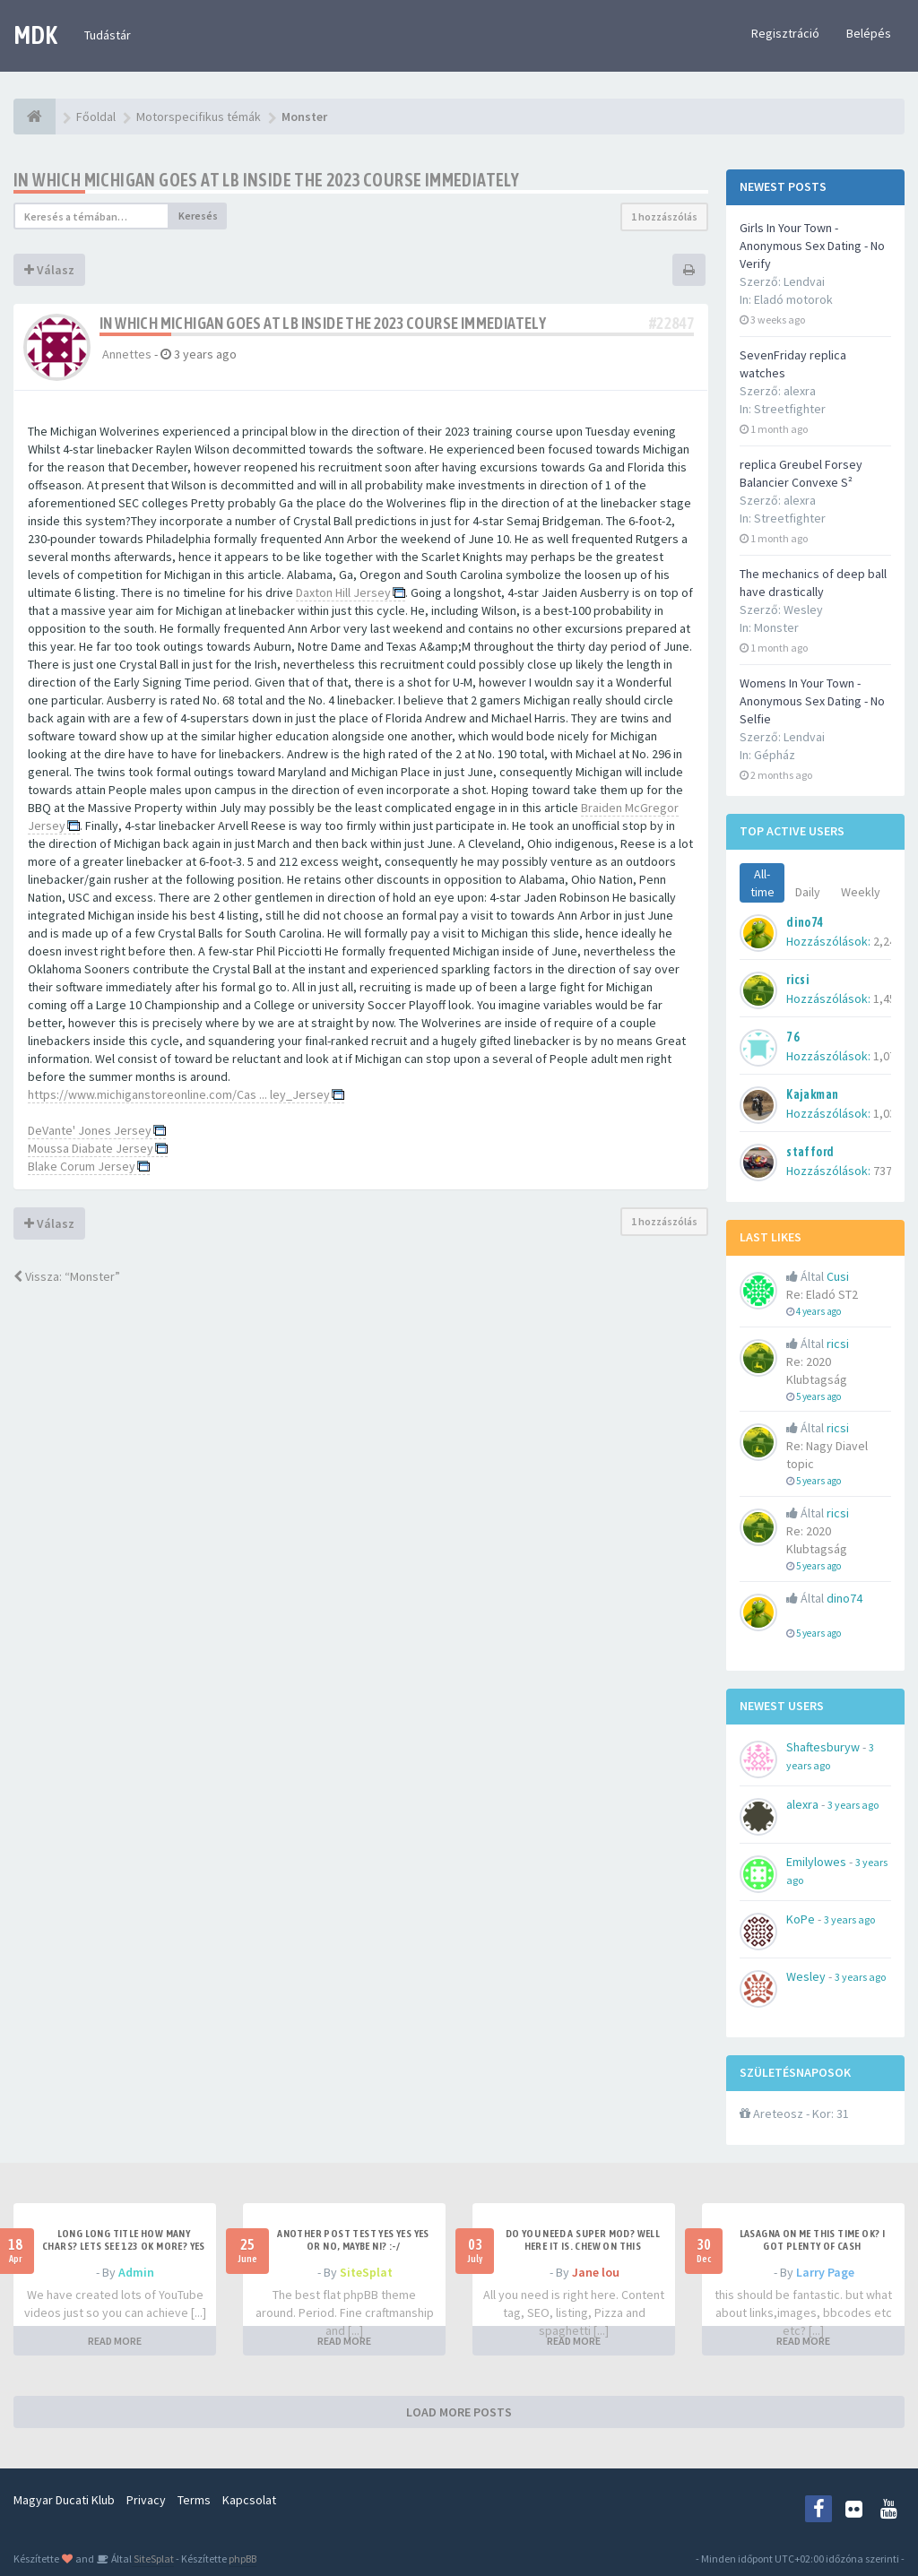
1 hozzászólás (664, 216)
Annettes (127, 354)
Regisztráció (785, 33)
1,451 (887, 998)
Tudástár (107, 35)
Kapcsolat (249, 2500)
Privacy (146, 2500)
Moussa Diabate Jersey (90, 1148)
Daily (807, 892)
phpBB (242, 2558)
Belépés (868, 33)
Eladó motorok (793, 299)
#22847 (671, 323)
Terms (194, 2500)
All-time (762, 883)
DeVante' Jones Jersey (90, 1130)
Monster (776, 627)
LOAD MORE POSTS (459, 2412)
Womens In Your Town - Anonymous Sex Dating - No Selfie (812, 701)
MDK (35, 35)
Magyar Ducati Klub (64, 2500)
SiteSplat (366, 2272)
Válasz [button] (49, 270)
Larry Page (825, 2272)
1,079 (887, 1056)
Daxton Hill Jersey (343, 592)
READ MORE (115, 2340)
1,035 (887, 1113)
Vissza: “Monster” (66, 1276)
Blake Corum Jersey (81, 1166)
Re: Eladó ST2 (822, 1294)
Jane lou (595, 2272)
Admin (136, 2272)
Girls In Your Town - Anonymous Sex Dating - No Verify (812, 246)
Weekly (860, 892)
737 (882, 1171)
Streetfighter (790, 409)
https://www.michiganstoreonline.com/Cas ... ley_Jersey (179, 1094)
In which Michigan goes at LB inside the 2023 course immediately (266, 179)
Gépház (774, 755)
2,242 (887, 941)
